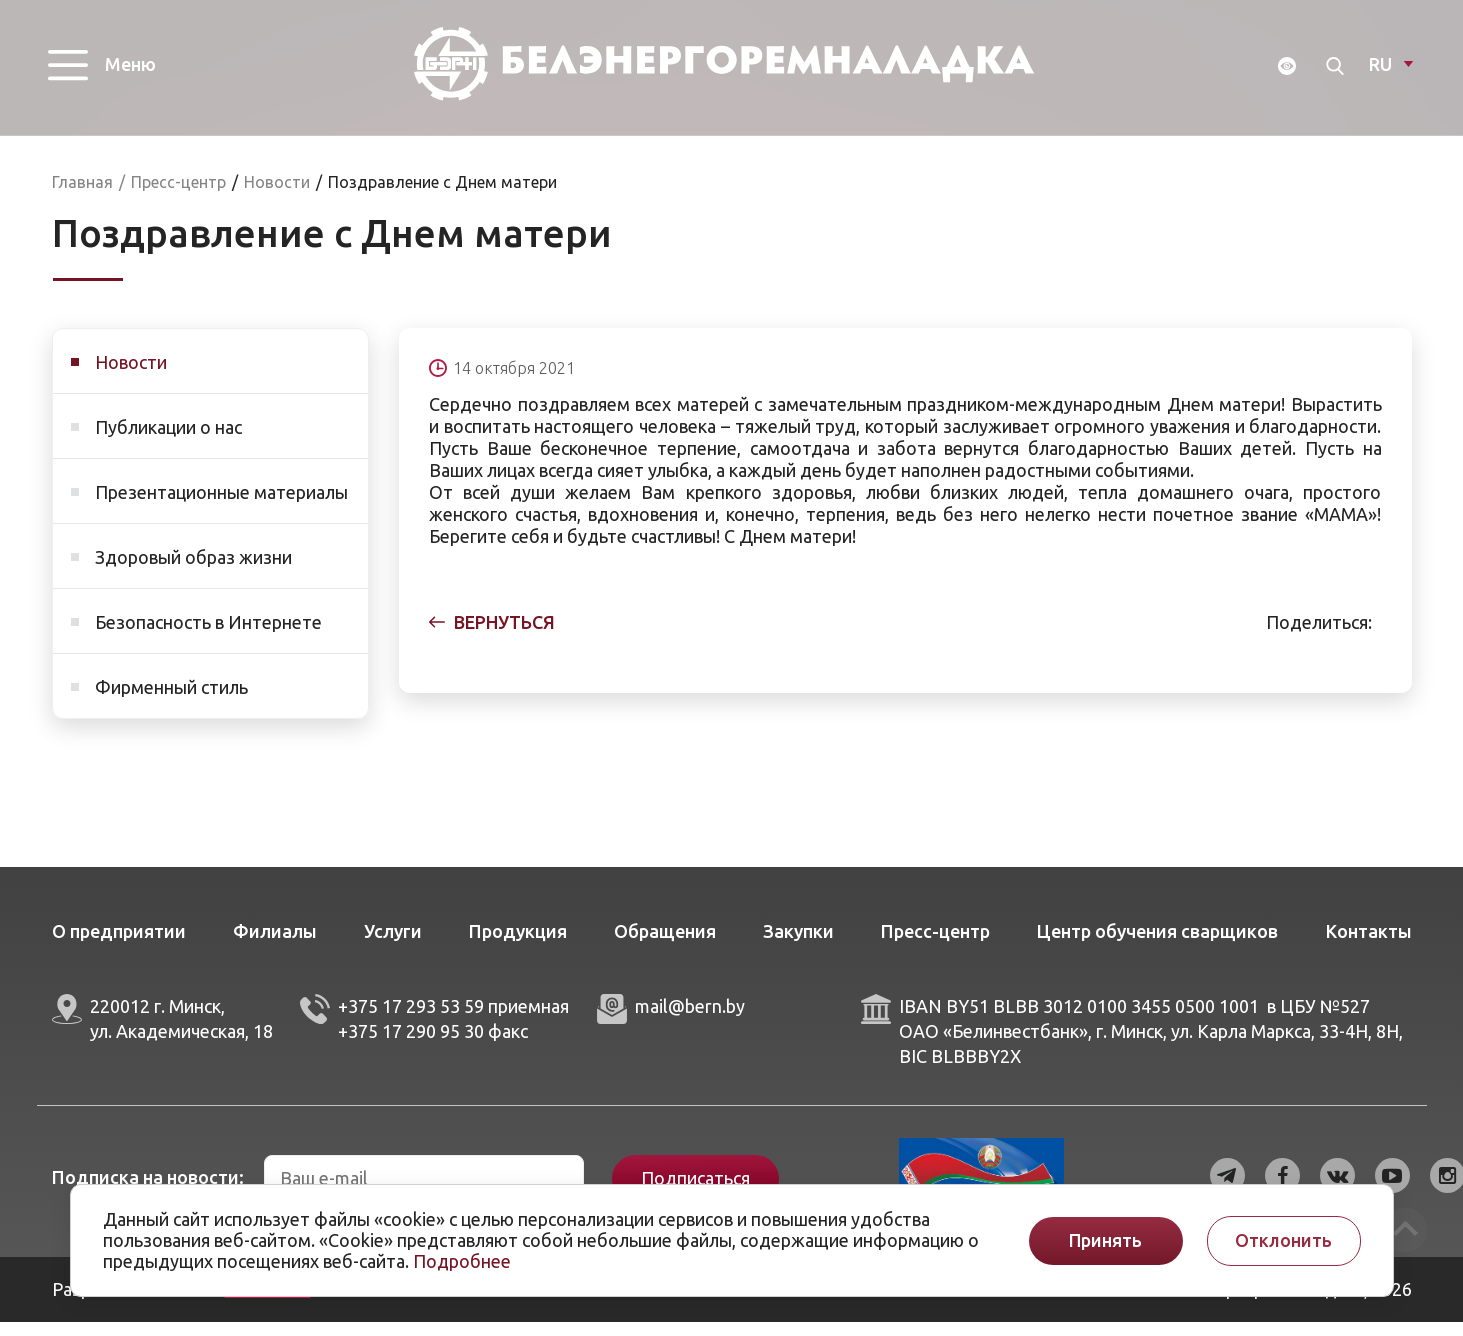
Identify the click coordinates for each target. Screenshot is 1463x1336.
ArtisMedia (268, 1303)
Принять (1105, 1240)
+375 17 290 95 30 (411, 1045)
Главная (82, 196)
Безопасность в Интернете (208, 636)
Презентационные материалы (221, 506)
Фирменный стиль (171, 701)
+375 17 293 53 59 (411, 1020)
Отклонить (1283, 1240)
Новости (131, 376)
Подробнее (462, 1261)
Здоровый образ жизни (193, 571)
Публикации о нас (168, 441)
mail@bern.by (690, 1020)
